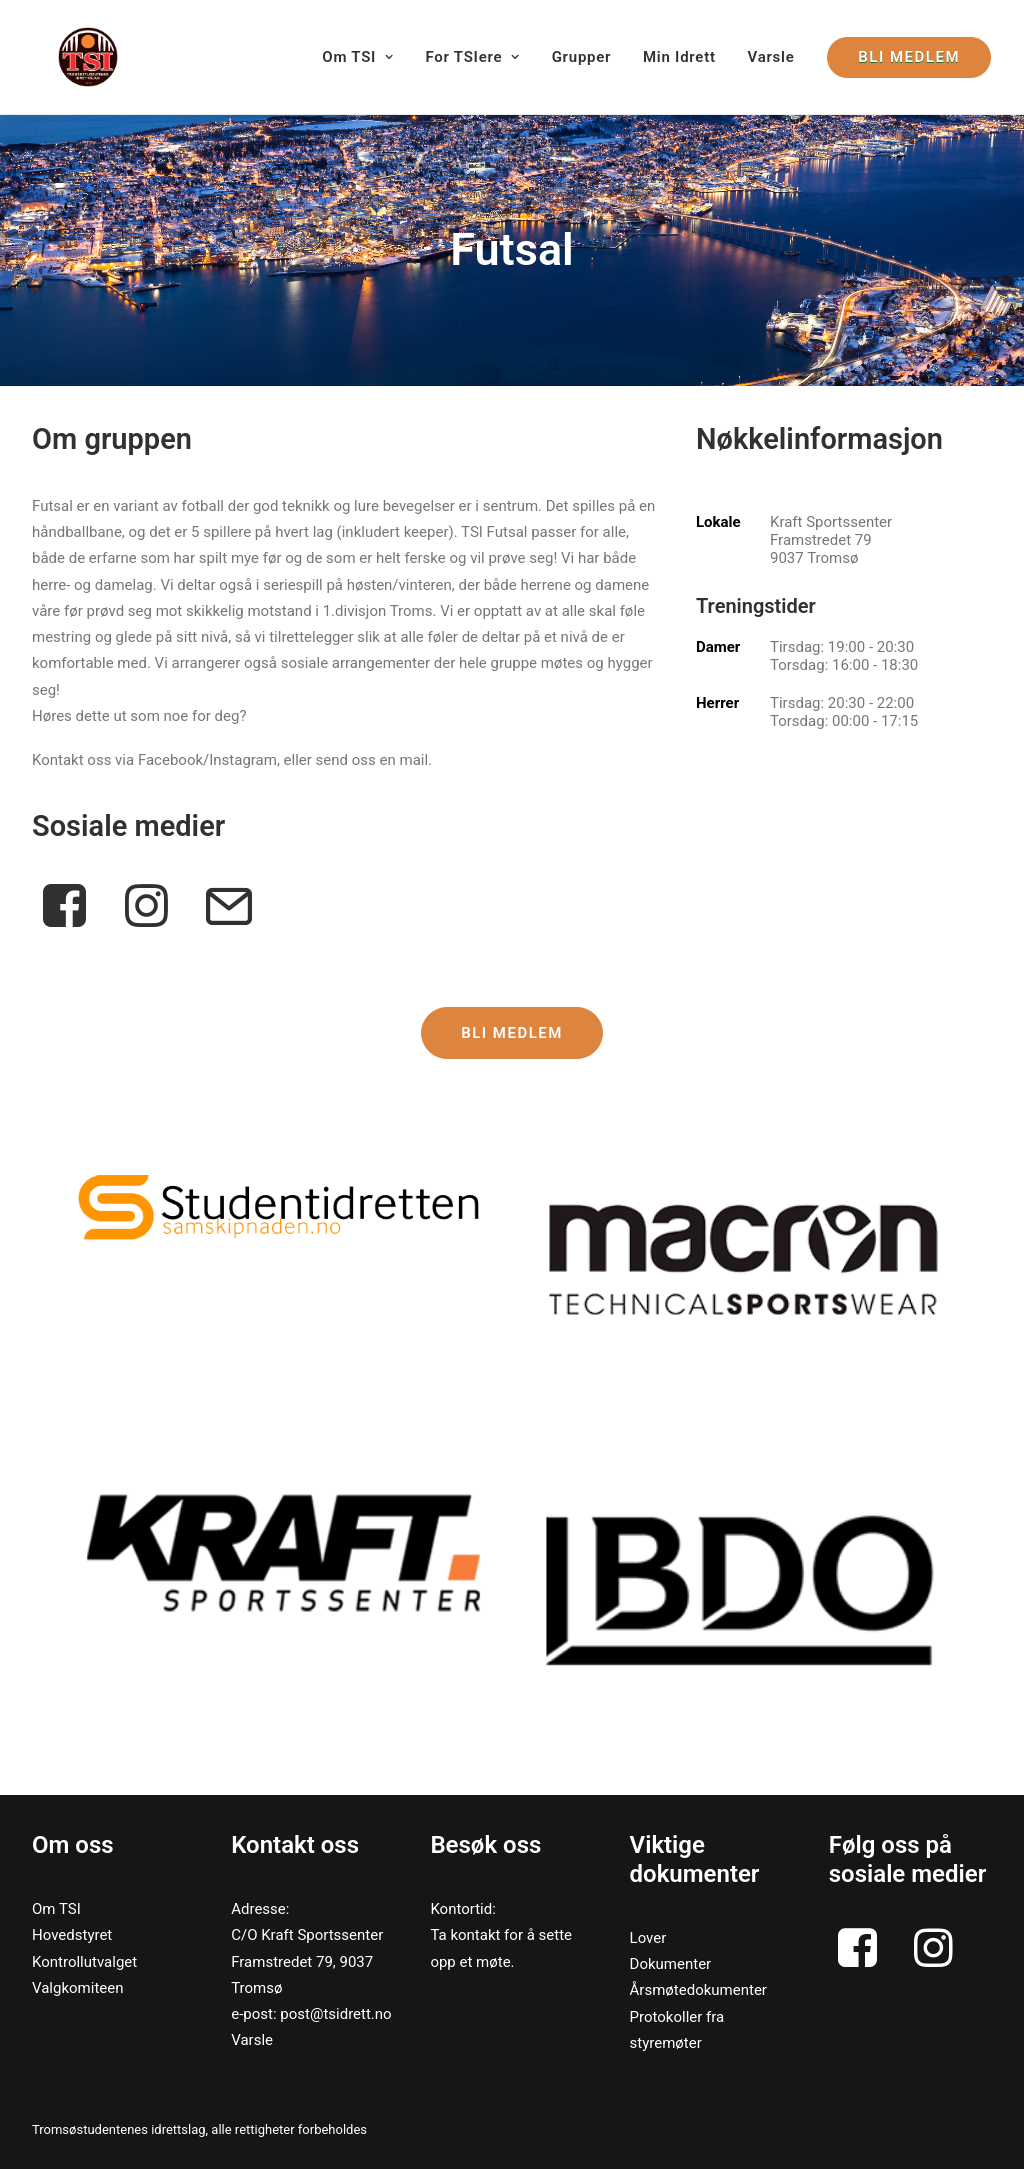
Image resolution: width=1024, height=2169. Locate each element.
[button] (281, 1207)
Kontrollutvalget (84, 1962)
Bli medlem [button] (512, 1033)
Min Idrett (679, 57)
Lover (648, 1938)
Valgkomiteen (78, 1988)
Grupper (582, 57)
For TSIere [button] (472, 57)
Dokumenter (671, 1964)
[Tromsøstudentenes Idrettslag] (62, 57)
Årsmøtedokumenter (698, 1990)
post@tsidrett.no (335, 2014)
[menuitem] (364, 57)
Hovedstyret (72, 1935)
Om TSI (357, 57)
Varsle (771, 57)
